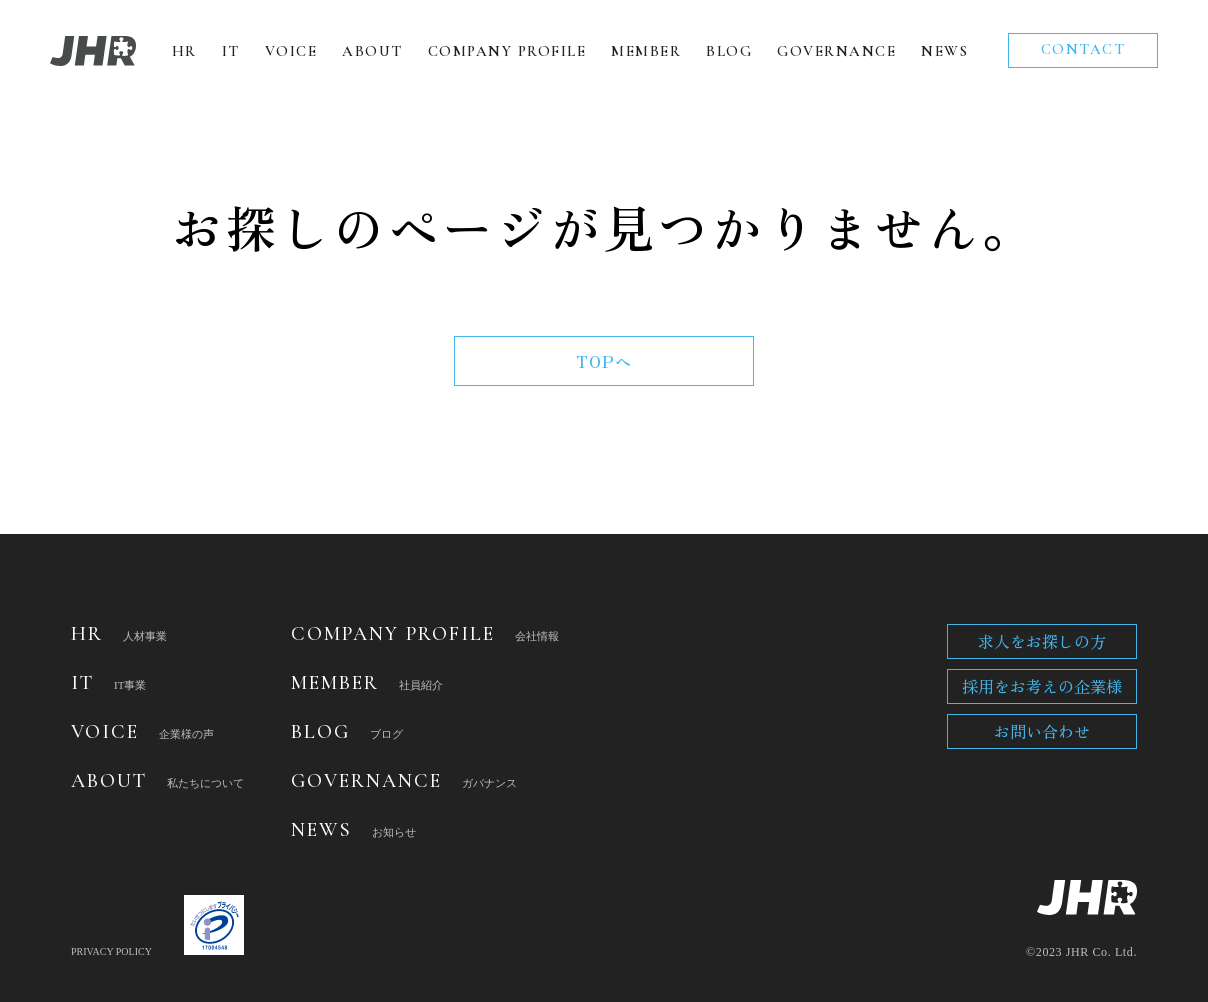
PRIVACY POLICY (111, 951)
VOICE (291, 51)
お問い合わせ (1042, 731)
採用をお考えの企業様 (1042, 686)
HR (184, 51)
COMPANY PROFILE (507, 51)
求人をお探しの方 (1042, 641)
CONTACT (1083, 49)
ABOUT (372, 51)
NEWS (944, 51)
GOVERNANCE (836, 51)
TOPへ (603, 361)
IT (231, 51)
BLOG (729, 51)
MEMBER (646, 51)
